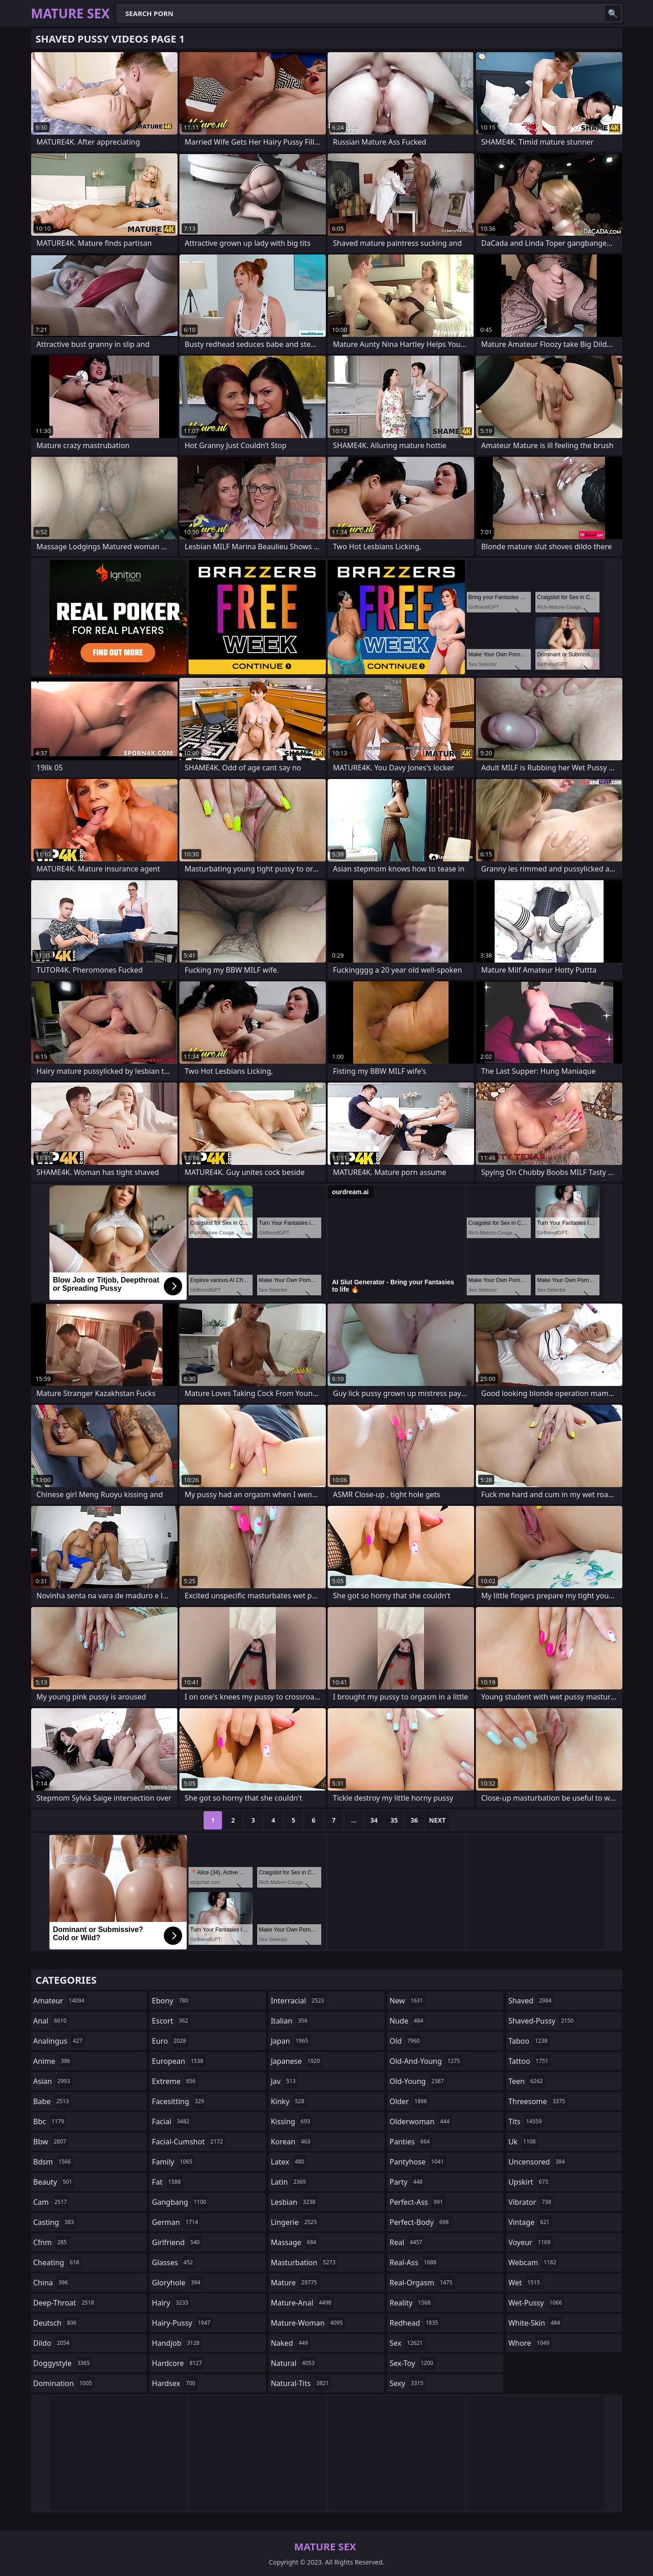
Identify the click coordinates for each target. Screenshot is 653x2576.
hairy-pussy (182, 2323)
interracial (299, 2001)
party (407, 2182)
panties (410, 2141)
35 (394, 1820)
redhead (414, 2323)
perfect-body (420, 2222)
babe (52, 2101)
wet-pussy (536, 2303)
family (173, 2162)
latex (289, 2162)
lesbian (294, 2202)
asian (53, 2081)
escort (171, 2021)
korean (292, 2141)
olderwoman (420, 2121)
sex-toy (412, 2363)
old (405, 2041)
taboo (529, 2041)
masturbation (304, 2262)
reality (411, 2303)
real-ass (413, 2262)
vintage (530, 2222)
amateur (60, 2001)
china (51, 2282)
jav (284, 2081)
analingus (59, 2041)
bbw (51, 2141)
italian (290, 2021)
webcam (533, 2262)
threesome (537, 2101)
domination (63, 2383)
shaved (531, 2001)
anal (51, 2021)
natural (294, 2363)
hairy (171, 2303)
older (409, 2101)
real (407, 2242)
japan (291, 2041)
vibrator (531, 2202)
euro (170, 2041)
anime (53, 2061)
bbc (50, 2121)
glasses (173, 2262)
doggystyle (62, 2363)
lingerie (295, 2222)
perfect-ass (417, 2202)
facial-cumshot (188, 2141)
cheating (57, 2262)
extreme (175, 2081)
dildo (52, 2343)
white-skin (535, 2323)
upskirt (529, 2182)
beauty (54, 2182)
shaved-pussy (542, 2021)
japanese (296, 2061)
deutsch (56, 2323)
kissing (292, 2121)
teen (526, 2081)
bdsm (53, 2162)
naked (290, 2343)
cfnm (51, 2242)
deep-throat (65, 2303)
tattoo (529, 2061)
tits (526, 2121)
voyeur (530, 2242)
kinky (289, 2101)
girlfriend (177, 2242)
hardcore (178, 2363)
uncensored (537, 2162)
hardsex (175, 2383)
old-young (417, 2081)
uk (523, 2141)
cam (51, 2202)
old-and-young (425, 2061)
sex (407, 2343)
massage (294, 2242)
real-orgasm (421, 2282)
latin (289, 2182)
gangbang (180, 2202)
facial (172, 2121)
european (178, 2061)
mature (295, 2282)
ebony (171, 2001)
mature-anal (302, 2303)
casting (54, 2222)
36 (414, 1820)
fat (167, 2182)
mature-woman (308, 2323)
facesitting (179, 2101)
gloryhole (177, 2282)
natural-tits (301, 2383)
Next (437, 1820)
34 (374, 1820)
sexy (407, 2383)
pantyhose (417, 2162)
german (176, 2222)
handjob (177, 2343)
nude (407, 2021)
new (407, 2001)
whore (529, 2343)
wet (525, 2282)
